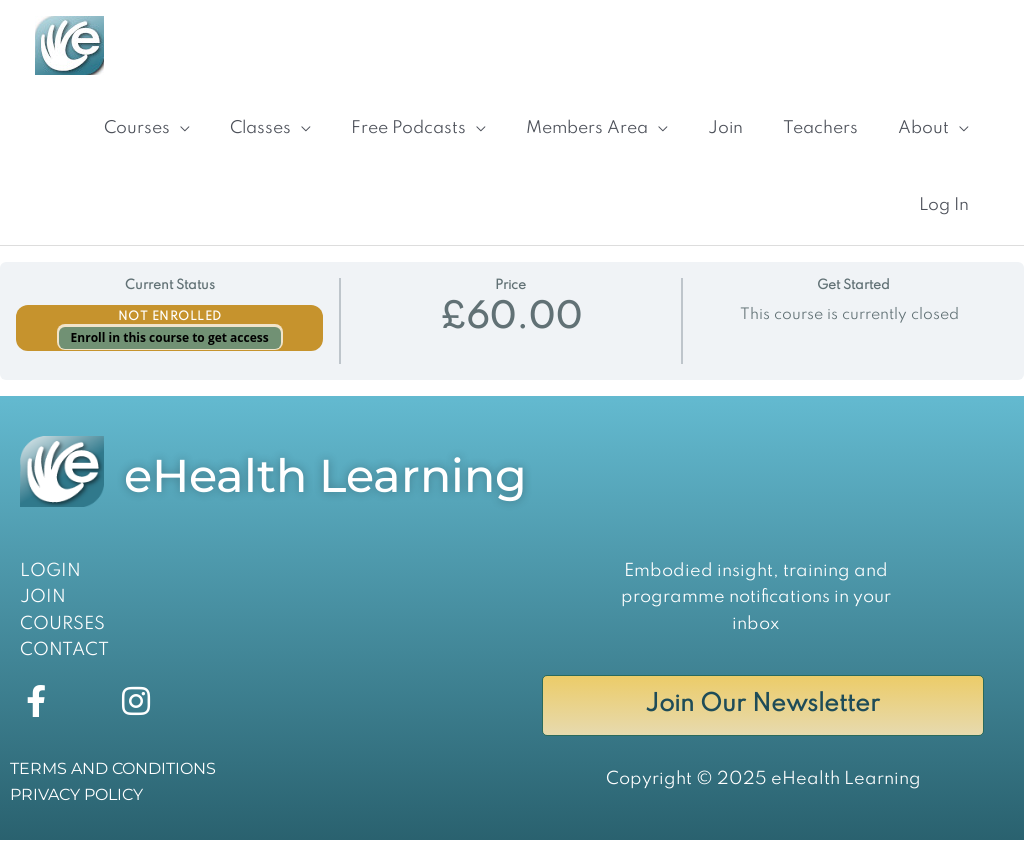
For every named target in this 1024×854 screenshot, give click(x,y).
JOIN (43, 612)
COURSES (62, 638)
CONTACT (64, 665)
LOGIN (50, 585)
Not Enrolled (170, 332)
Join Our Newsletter (762, 719)
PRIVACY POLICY (76, 808)
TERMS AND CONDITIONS (113, 782)
